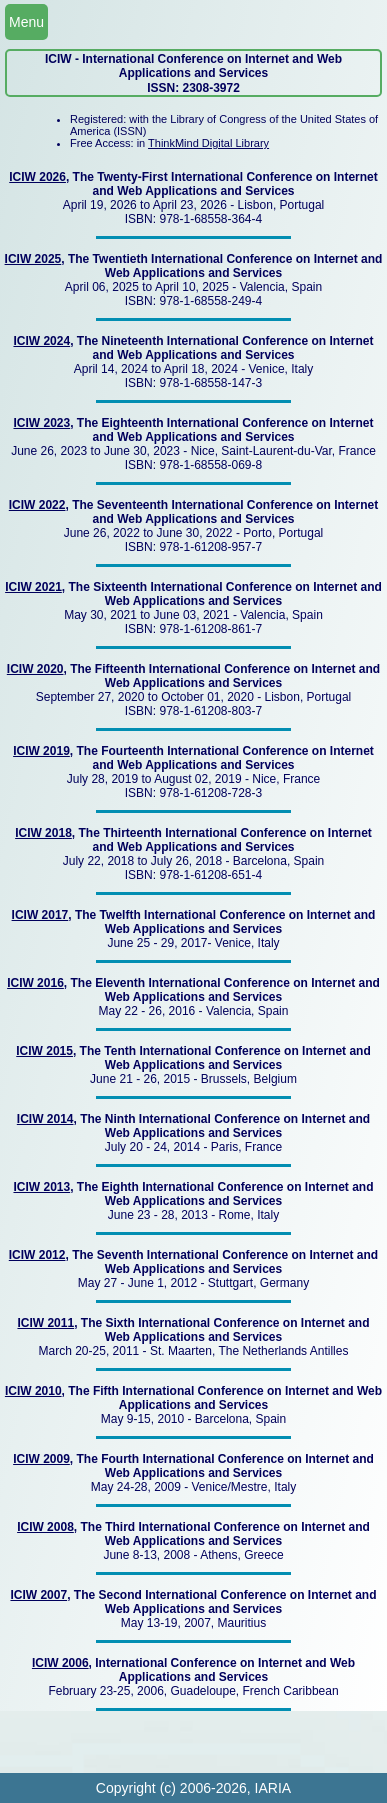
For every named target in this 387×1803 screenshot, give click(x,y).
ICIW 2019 (41, 751)
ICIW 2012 (37, 1255)
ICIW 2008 (45, 1527)
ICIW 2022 (37, 505)
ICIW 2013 (41, 1187)
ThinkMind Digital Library (208, 143)
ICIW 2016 (35, 983)
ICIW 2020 (35, 669)
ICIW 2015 (44, 1051)
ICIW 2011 (45, 1323)
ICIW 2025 (33, 259)
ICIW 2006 (60, 1663)
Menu (26, 22)
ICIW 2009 (41, 1459)
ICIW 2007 (38, 1595)
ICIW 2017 (40, 915)
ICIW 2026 (37, 177)
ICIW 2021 (33, 587)
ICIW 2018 (43, 833)
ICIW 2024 (41, 341)
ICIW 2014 (45, 1119)
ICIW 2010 (33, 1391)
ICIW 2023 (41, 423)
